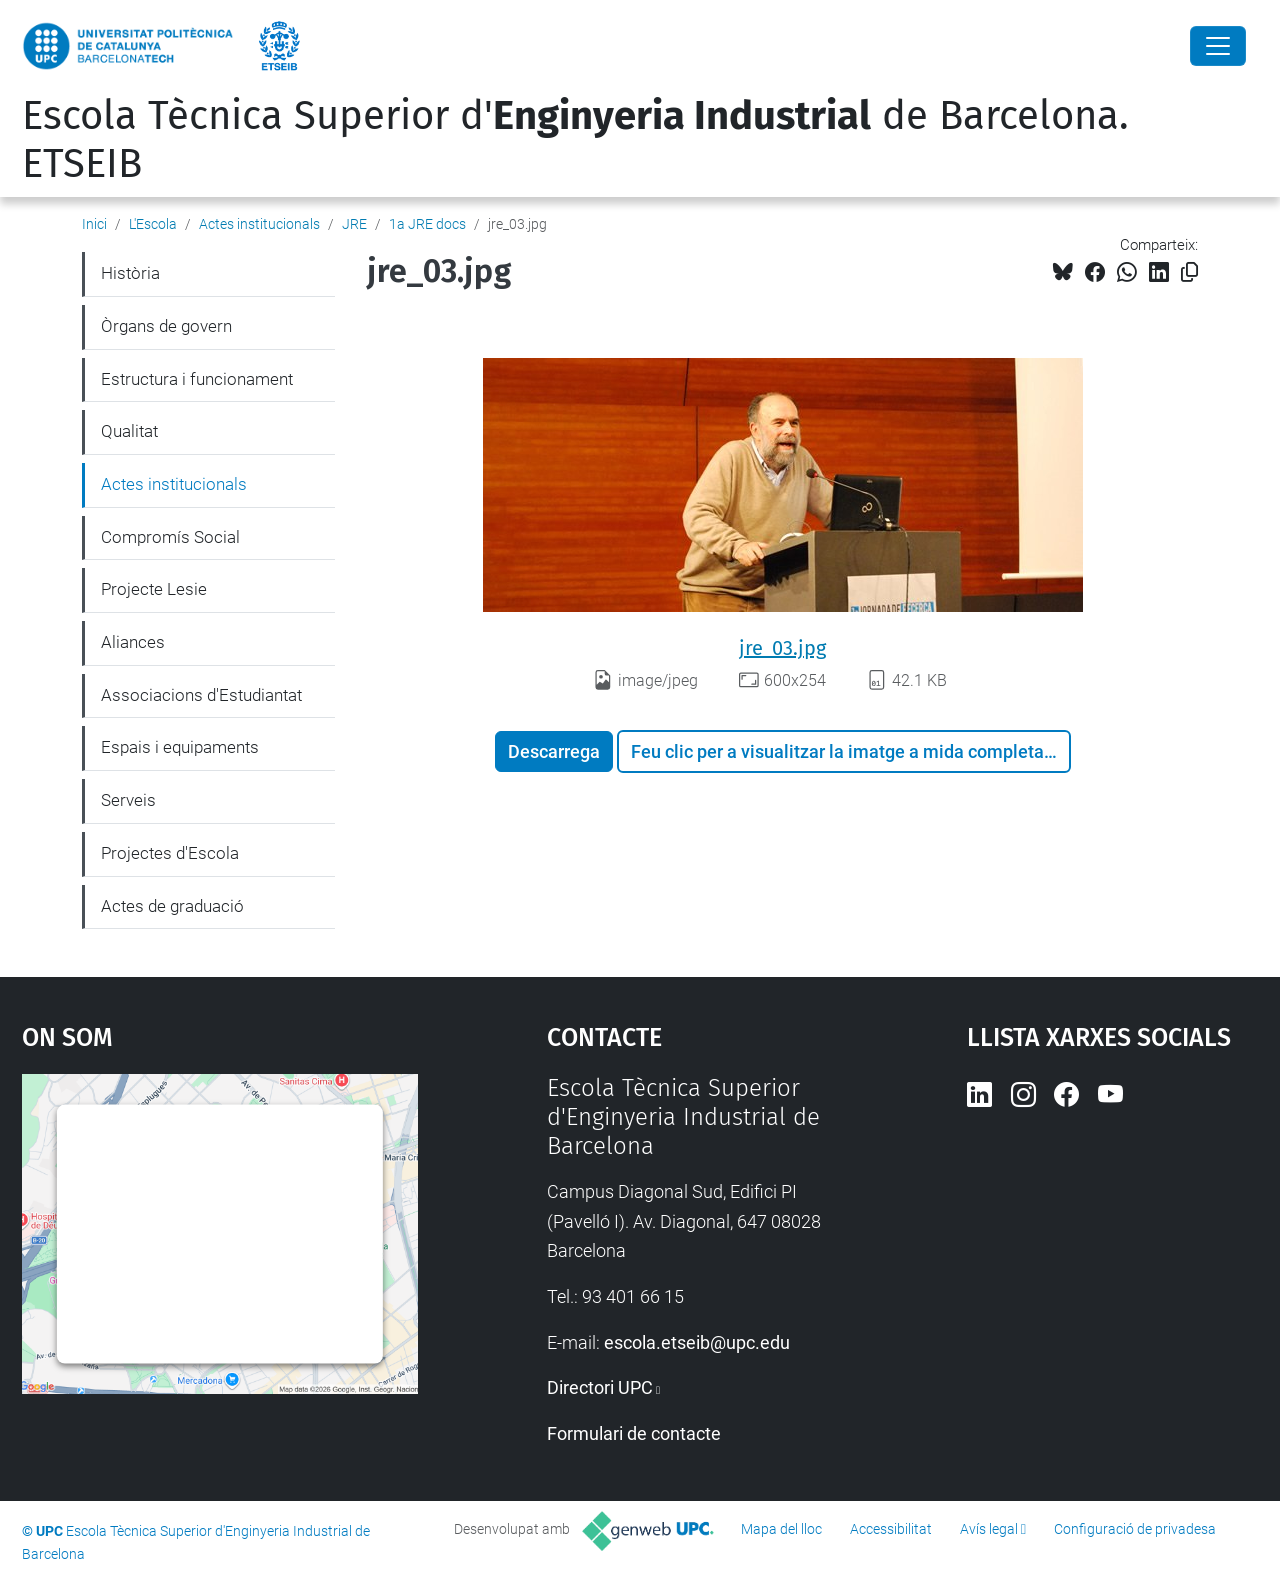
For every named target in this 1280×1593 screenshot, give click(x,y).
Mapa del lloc (781, 1529)
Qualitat (129, 431)
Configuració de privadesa (1135, 1529)
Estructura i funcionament (197, 379)
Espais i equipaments (180, 747)
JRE (354, 224)
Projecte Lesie (154, 589)
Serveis (128, 800)
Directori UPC (600, 1387)
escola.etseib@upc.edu (697, 1342)
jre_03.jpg (782, 648)
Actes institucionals (259, 224)
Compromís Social (170, 537)
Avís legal (989, 1529)
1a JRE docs (427, 224)
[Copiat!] (1189, 272)
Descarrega (554, 751)
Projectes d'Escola (170, 853)
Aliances (133, 642)
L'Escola (153, 224)
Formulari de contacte (634, 1433)
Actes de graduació (172, 906)
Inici (94, 224)
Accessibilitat (891, 1529)
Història (130, 273)
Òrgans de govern (166, 326)
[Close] (1218, 46)
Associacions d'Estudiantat (201, 695)
